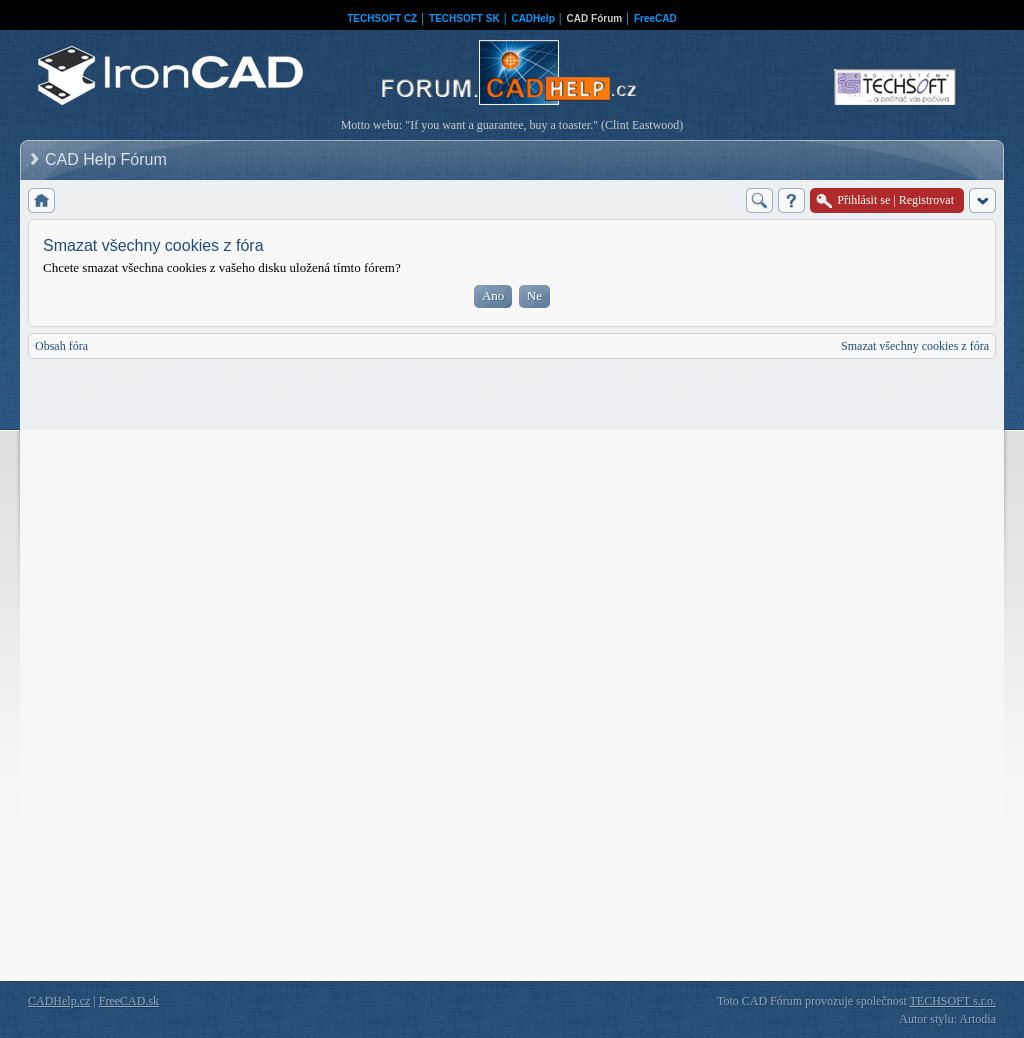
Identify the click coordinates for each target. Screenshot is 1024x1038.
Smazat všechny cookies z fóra (915, 346)
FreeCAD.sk (129, 1001)
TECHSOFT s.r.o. (953, 1001)
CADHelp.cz (59, 1001)
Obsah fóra (61, 346)
